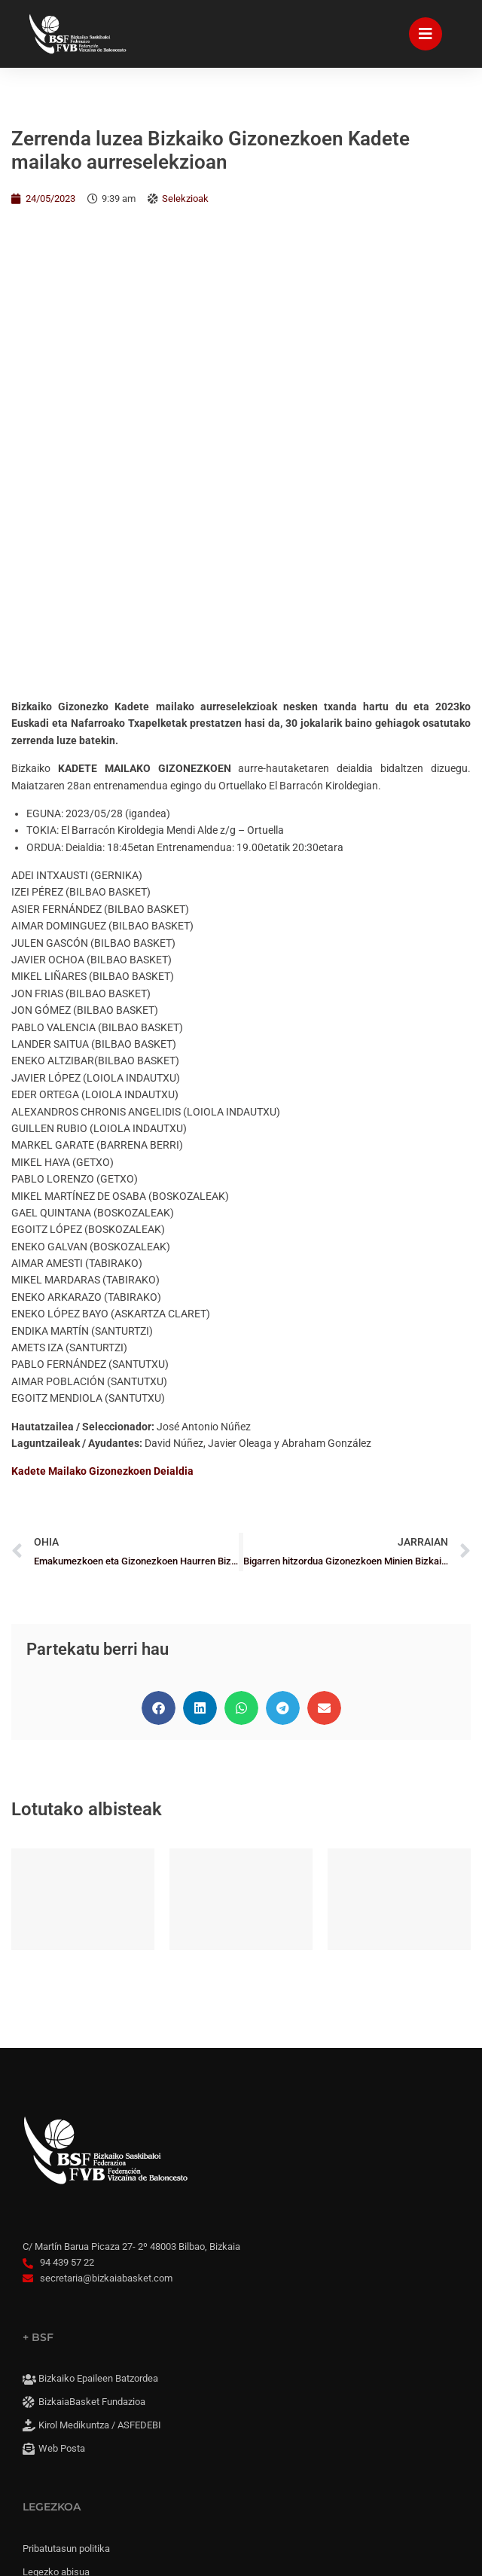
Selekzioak (185, 198)
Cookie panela (68, 2394)
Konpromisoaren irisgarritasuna (110, 2345)
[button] (158, 1267)
